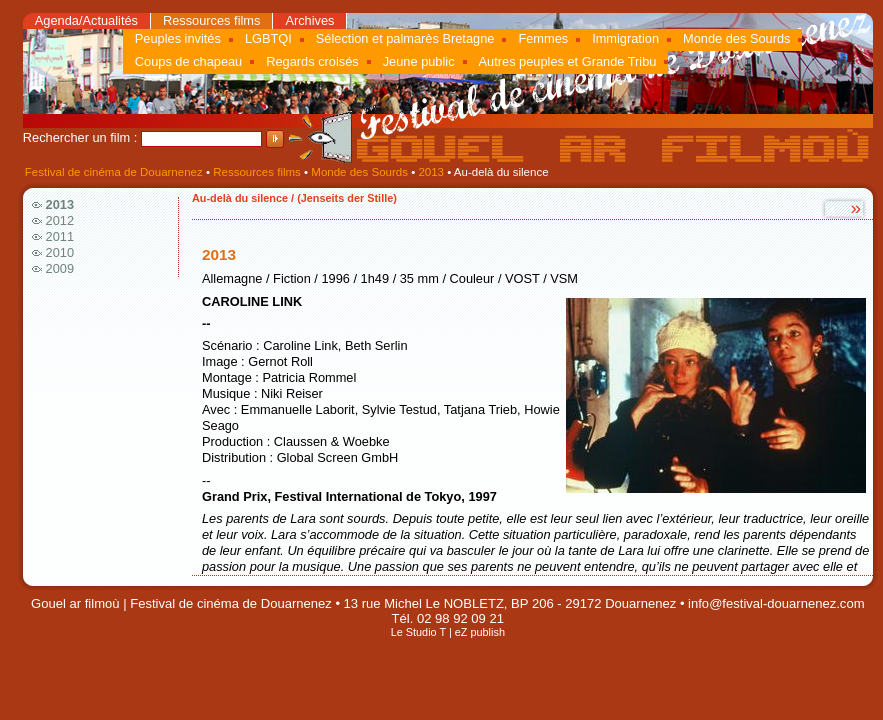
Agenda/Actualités (86, 20)
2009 (60, 268)
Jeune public (419, 61)
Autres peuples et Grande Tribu (568, 61)
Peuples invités (178, 38)
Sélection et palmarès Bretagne (405, 38)
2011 (60, 236)
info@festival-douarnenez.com (776, 603)
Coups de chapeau (188, 61)
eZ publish (480, 632)
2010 (60, 252)
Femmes (543, 38)
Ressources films (211, 20)
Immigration (625, 38)
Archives (309, 20)
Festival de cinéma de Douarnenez (114, 172)
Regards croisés (312, 61)
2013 (431, 172)
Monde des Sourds (736, 38)
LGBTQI (268, 38)
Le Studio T (418, 632)
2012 (60, 220)
